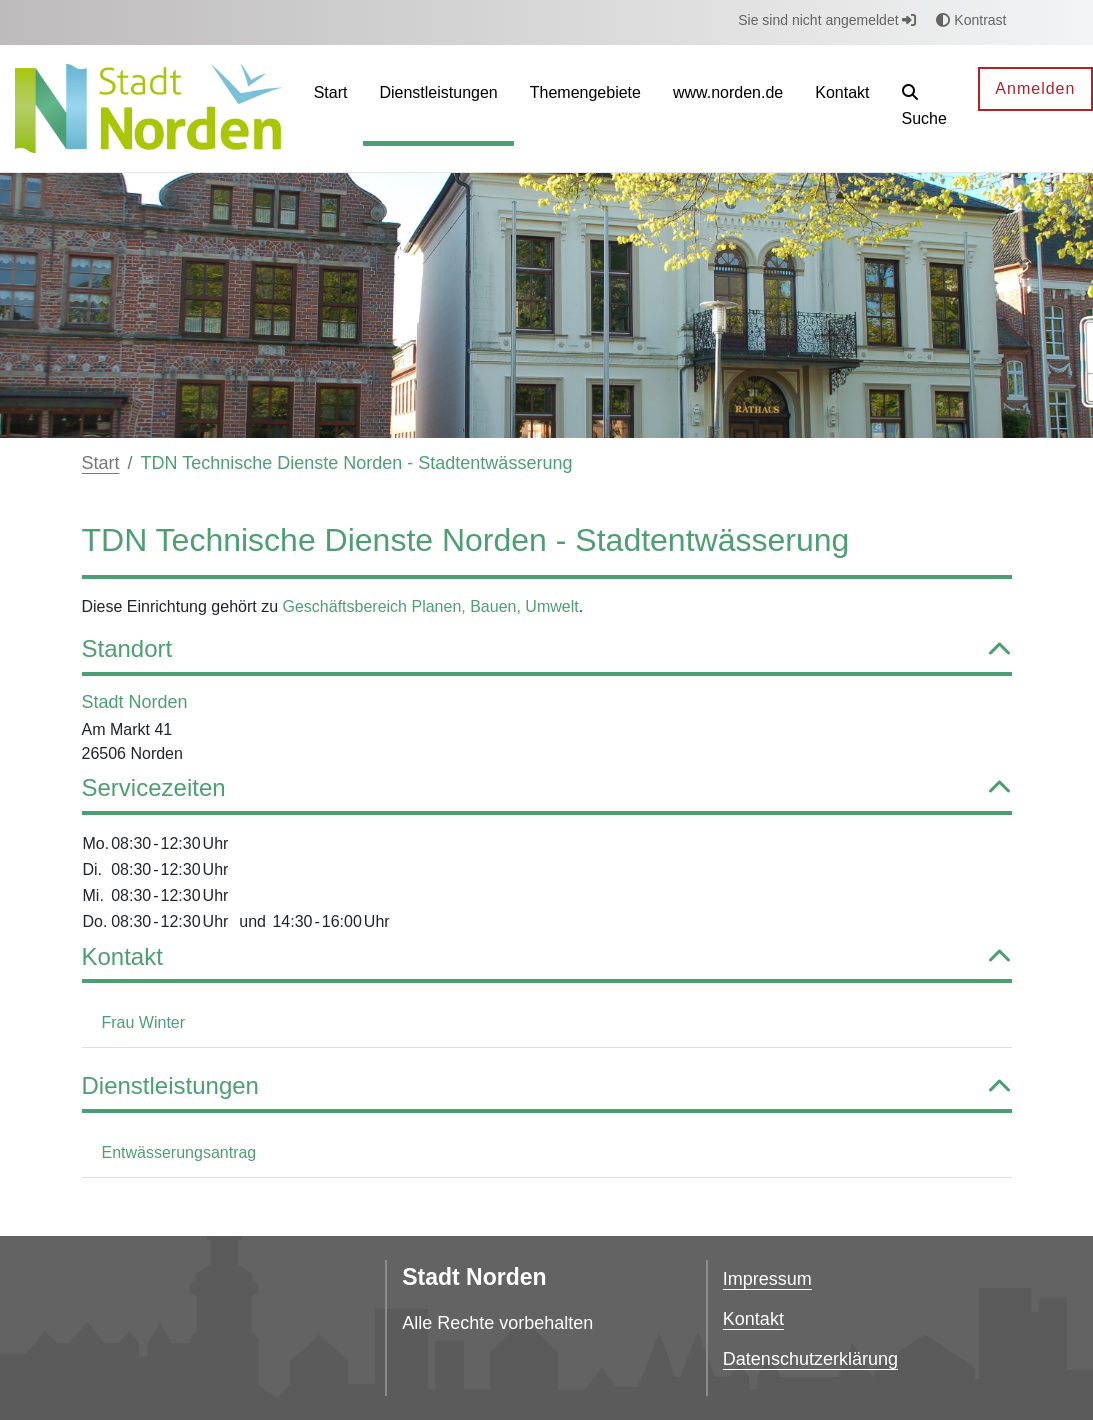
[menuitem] (331, 108)
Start (101, 463)
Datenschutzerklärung (810, 1359)
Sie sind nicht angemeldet (827, 20)
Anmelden (1035, 88)
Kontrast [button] (971, 20)
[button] (924, 108)
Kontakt (753, 1319)
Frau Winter (144, 1022)
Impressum (767, 1279)
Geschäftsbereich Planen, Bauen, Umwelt (431, 606)
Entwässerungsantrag (179, 1152)
